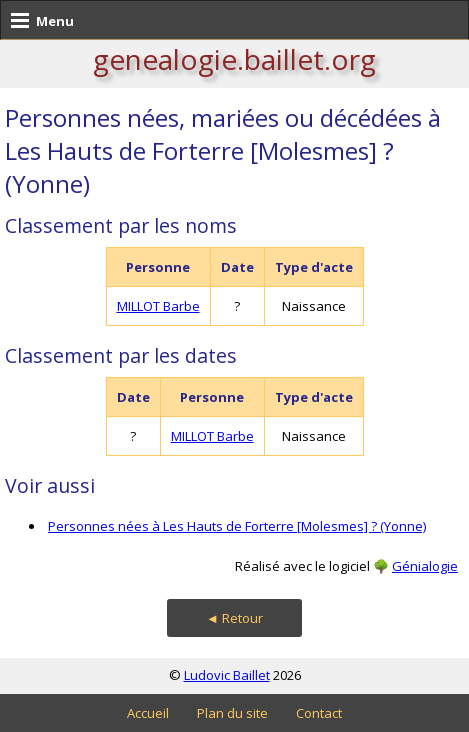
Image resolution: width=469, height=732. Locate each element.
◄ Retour (234, 618)
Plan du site (232, 713)
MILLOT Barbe (158, 306)
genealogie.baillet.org (234, 59)
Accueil (148, 713)
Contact (319, 713)
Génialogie (425, 566)
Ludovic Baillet (227, 675)
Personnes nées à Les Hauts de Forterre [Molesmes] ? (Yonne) (237, 526)
